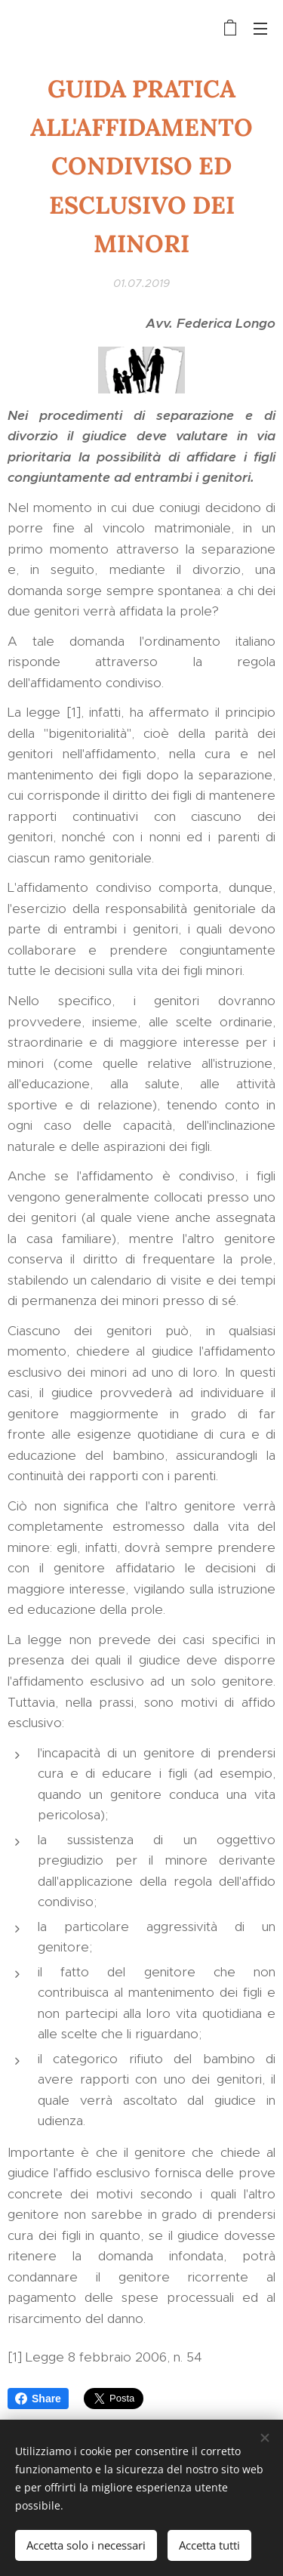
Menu (260, 28)
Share (38, 2398)
